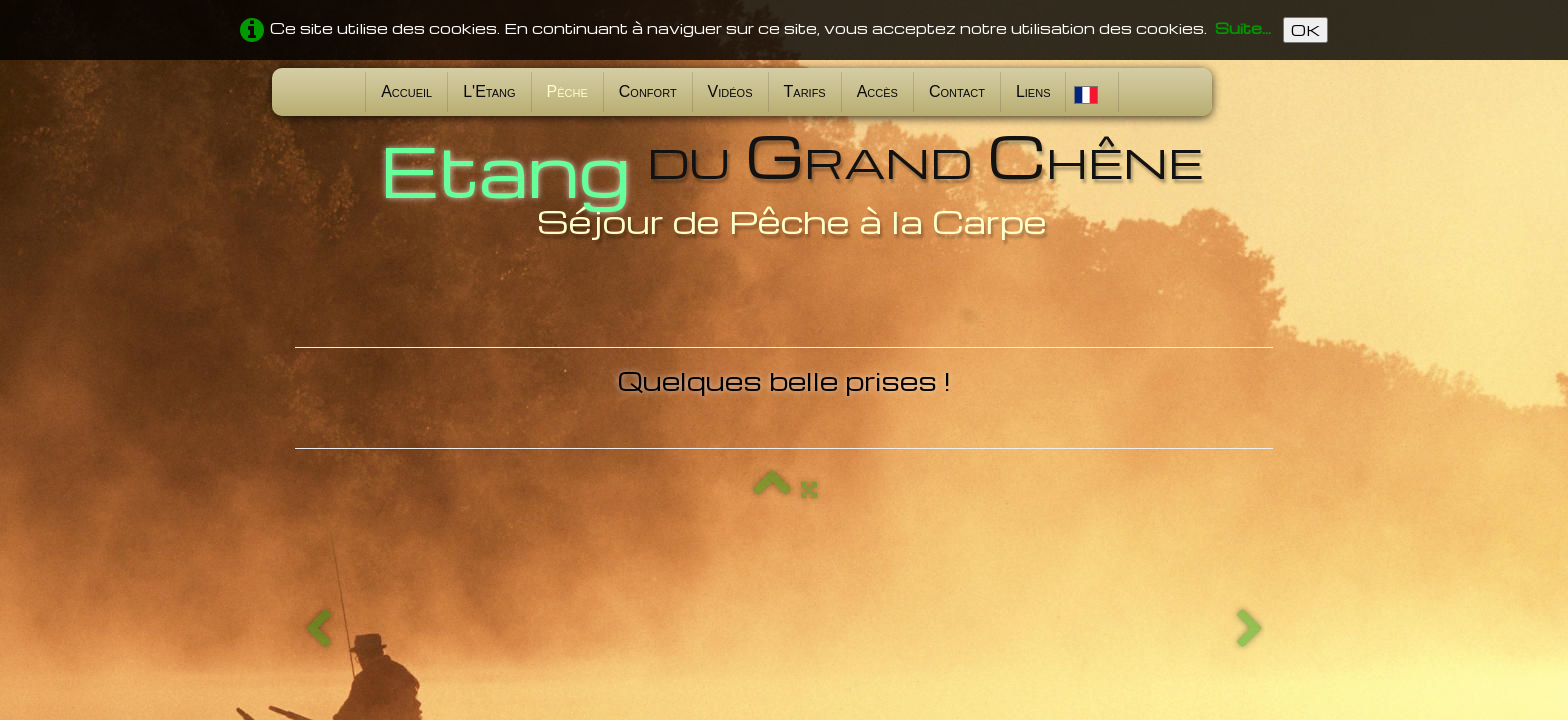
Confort (648, 91)
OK (1305, 30)
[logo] (784, 182)
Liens (1033, 91)
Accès (877, 91)
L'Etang (489, 91)
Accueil (406, 91)
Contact (957, 91)
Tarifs (805, 91)
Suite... (1243, 28)
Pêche (567, 91)
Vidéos (730, 91)
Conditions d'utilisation (1189, 602)
